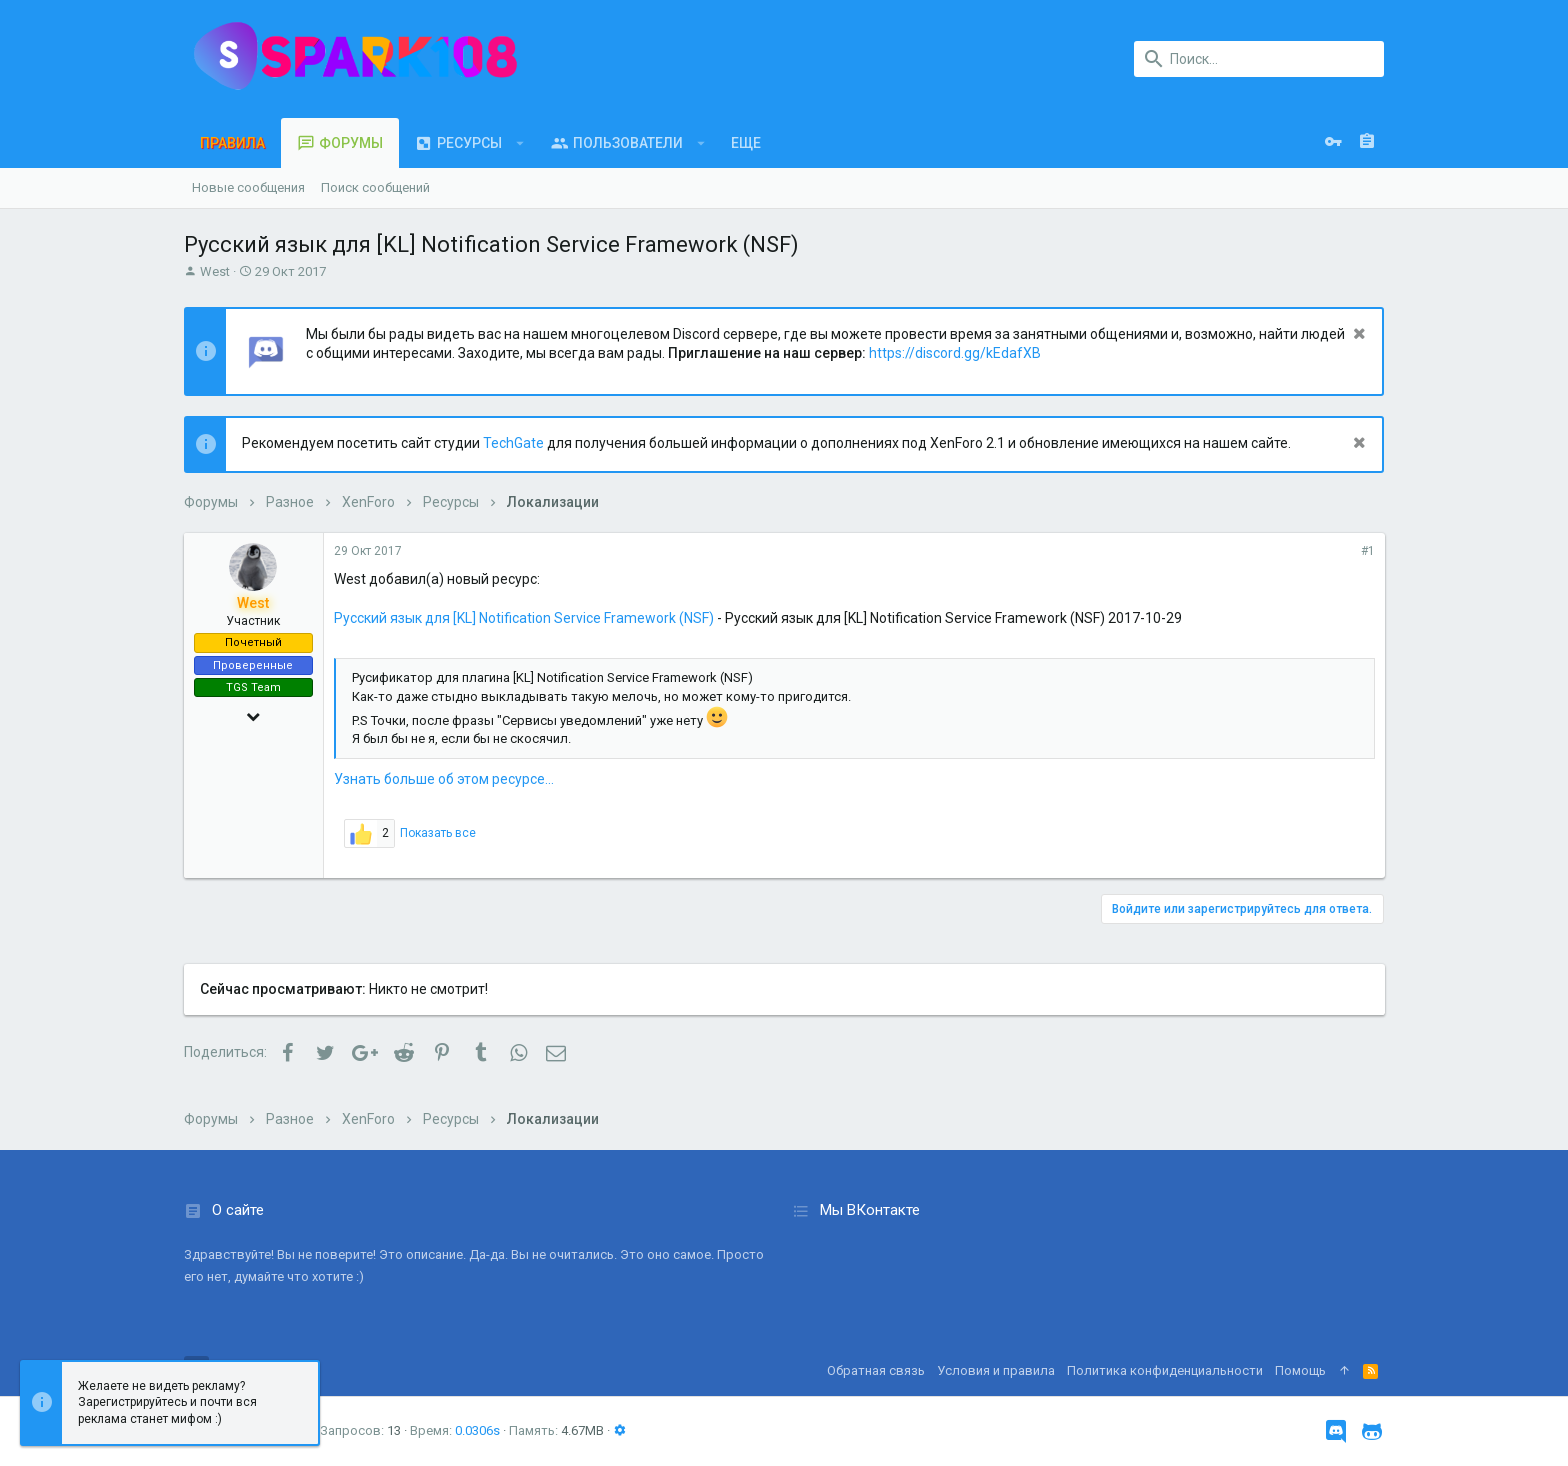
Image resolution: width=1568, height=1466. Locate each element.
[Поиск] (1259, 59)
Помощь (1300, 1370)
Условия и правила (996, 1370)
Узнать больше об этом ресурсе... (444, 779)
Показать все (438, 833)
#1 (1367, 551)
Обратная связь (876, 1370)
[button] (520, 143)
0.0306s (477, 1430)
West (215, 271)
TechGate (513, 443)
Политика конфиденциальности (1165, 1370)
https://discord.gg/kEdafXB (955, 353)
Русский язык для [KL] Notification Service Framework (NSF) (524, 618)
